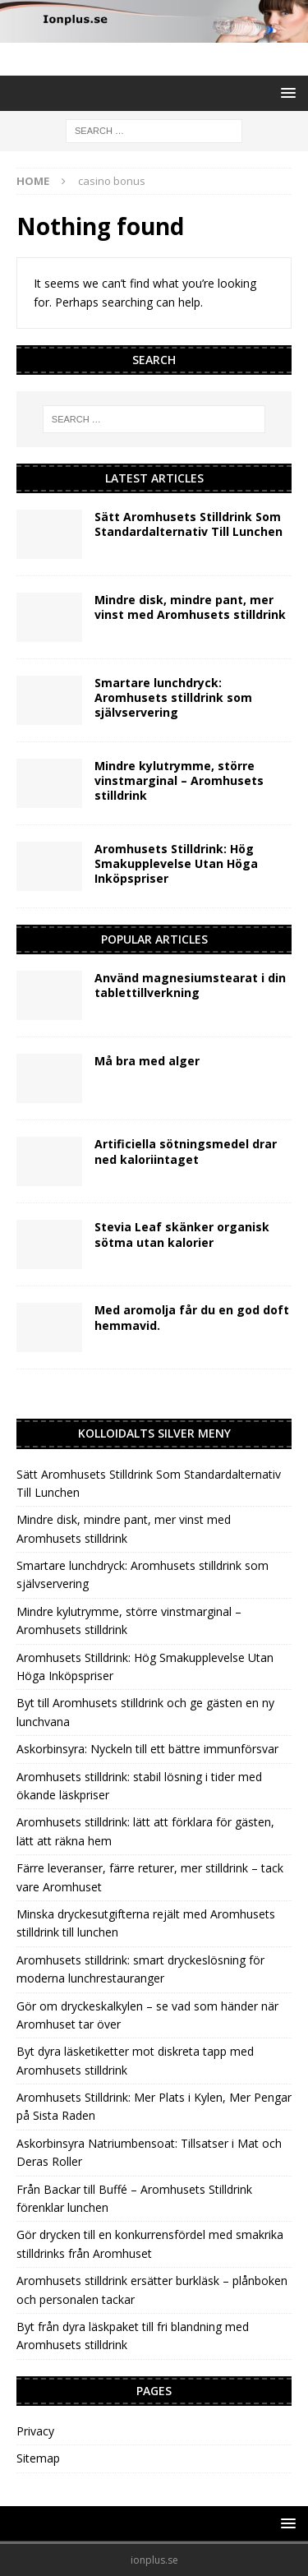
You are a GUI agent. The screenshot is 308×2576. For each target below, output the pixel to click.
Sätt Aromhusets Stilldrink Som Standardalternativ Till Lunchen (188, 524)
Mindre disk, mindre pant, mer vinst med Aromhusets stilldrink (190, 607)
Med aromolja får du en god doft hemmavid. (191, 1317)
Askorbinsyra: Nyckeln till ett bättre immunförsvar (147, 1749)
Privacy (35, 2431)
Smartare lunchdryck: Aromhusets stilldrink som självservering (173, 697)
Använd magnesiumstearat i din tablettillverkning (190, 985)
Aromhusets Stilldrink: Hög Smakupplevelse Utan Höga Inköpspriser (176, 863)
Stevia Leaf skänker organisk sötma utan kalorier (181, 1234)
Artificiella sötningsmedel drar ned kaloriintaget (185, 1151)
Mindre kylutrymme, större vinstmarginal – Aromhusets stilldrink (179, 780)
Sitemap (38, 2458)
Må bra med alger (147, 1061)
